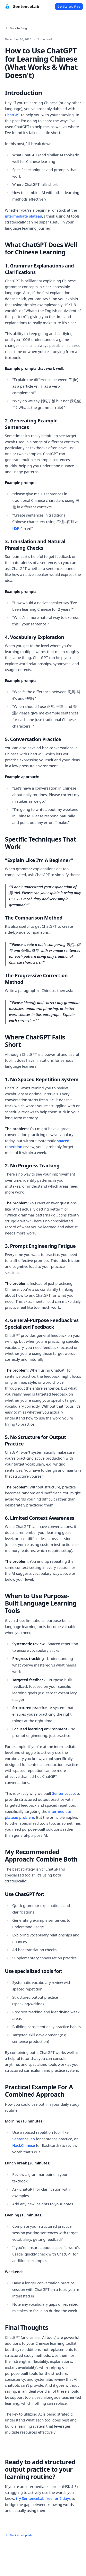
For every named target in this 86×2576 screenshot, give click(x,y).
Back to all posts (19, 2535)
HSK (15, 528)
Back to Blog (16, 28)
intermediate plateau (23, 216)
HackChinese (23, 2145)
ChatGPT (12, 114)
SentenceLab (63, 1793)
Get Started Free (69, 6)
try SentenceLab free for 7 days (43, 2498)
